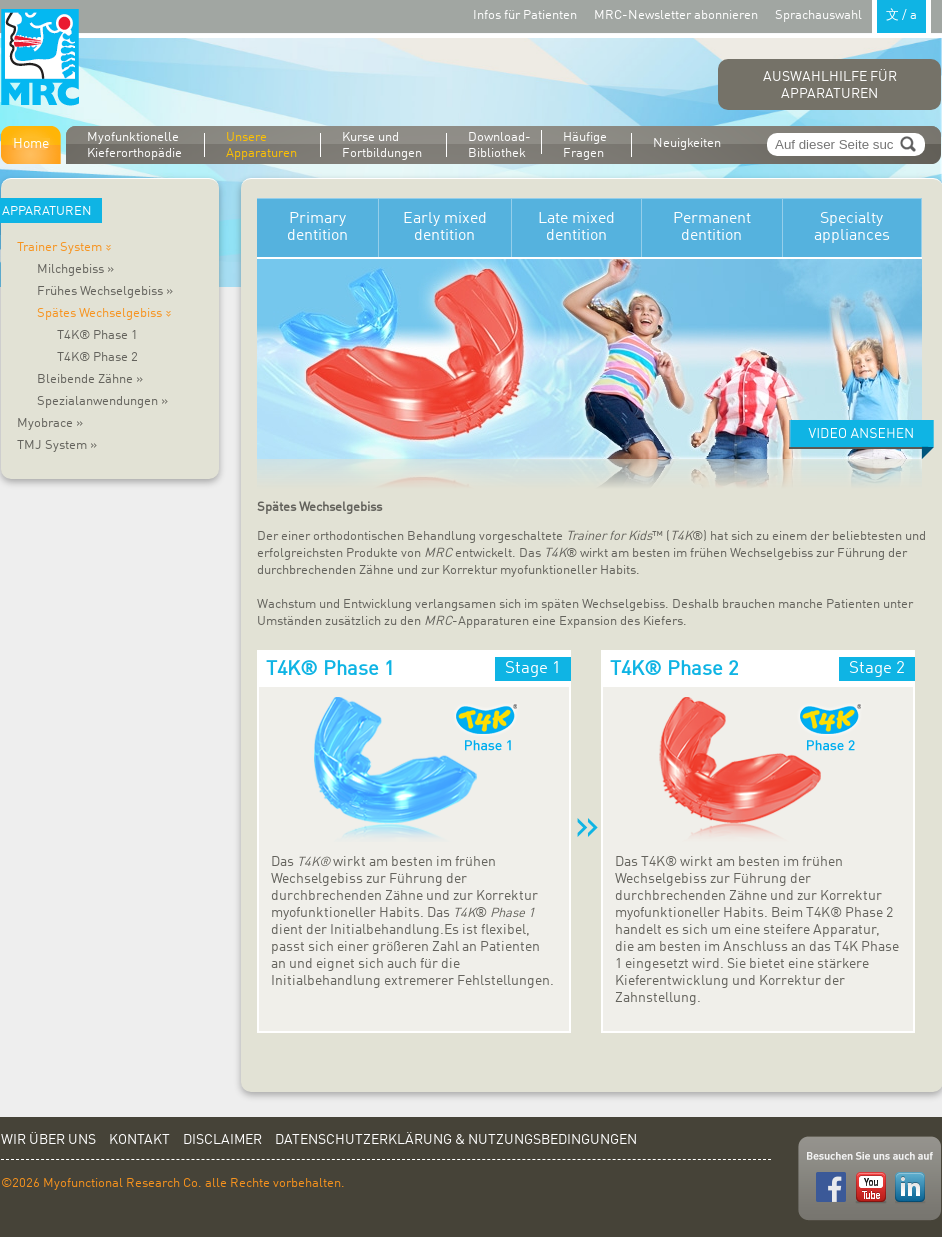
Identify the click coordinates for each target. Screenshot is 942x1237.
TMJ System (57, 445)
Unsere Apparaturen (261, 145)
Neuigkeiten (687, 143)
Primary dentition (317, 227)
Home (31, 144)
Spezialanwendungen (102, 401)
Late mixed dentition (576, 227)
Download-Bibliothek (499, 144)
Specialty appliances (852, 227)
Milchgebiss (75, 269)
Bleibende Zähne (90, 379)
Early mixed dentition (445, 227)
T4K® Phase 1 (97, 335)
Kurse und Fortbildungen (382, 145)
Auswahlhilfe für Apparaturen (830, 85)
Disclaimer (222, 1140)
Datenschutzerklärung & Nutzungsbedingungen (456, 1140)
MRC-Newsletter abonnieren (676, 15)
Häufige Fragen (585, 145)
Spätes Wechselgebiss (107, 313)
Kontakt (139, 1140)
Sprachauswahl (853, 14)
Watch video (861, 439)
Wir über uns (48, 1140)
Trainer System (67, 247)
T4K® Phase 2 (97, 357)
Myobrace (50, 423)
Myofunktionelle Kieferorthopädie (134, 145)
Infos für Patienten (525, 15)
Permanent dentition (712, 227)
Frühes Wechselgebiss (105, 291)
